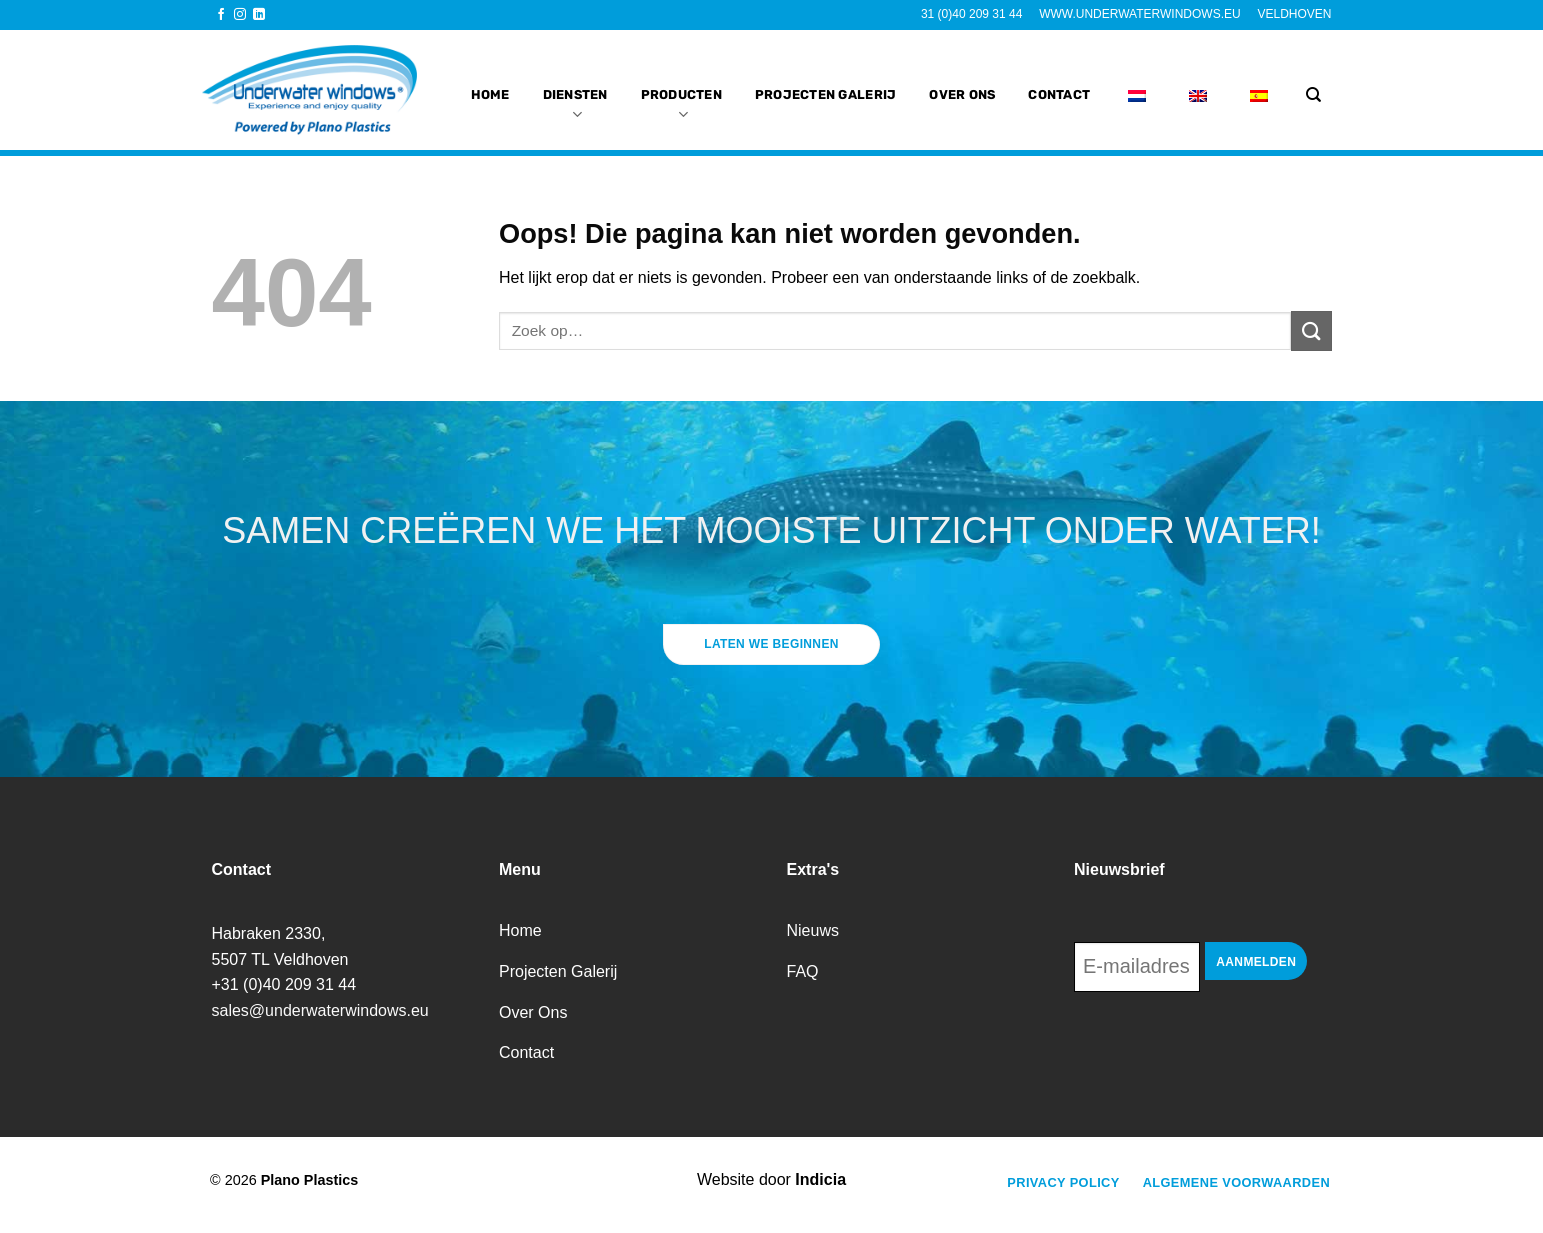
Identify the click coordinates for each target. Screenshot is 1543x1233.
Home (490, 83)
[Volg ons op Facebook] (221, 15)
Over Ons (962, 83)
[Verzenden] (1311, 330)
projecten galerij (825, 83)
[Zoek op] (1313, 95)
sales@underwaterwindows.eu (320, 1010)
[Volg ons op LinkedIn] (259, 15)
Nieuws (813, 930)
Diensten (575, 95)
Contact (1059, 83)
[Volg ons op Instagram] (240, 15)
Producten (681, 95)
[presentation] (1226, 1047)
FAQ (803, 971)
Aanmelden (1256, 962)
